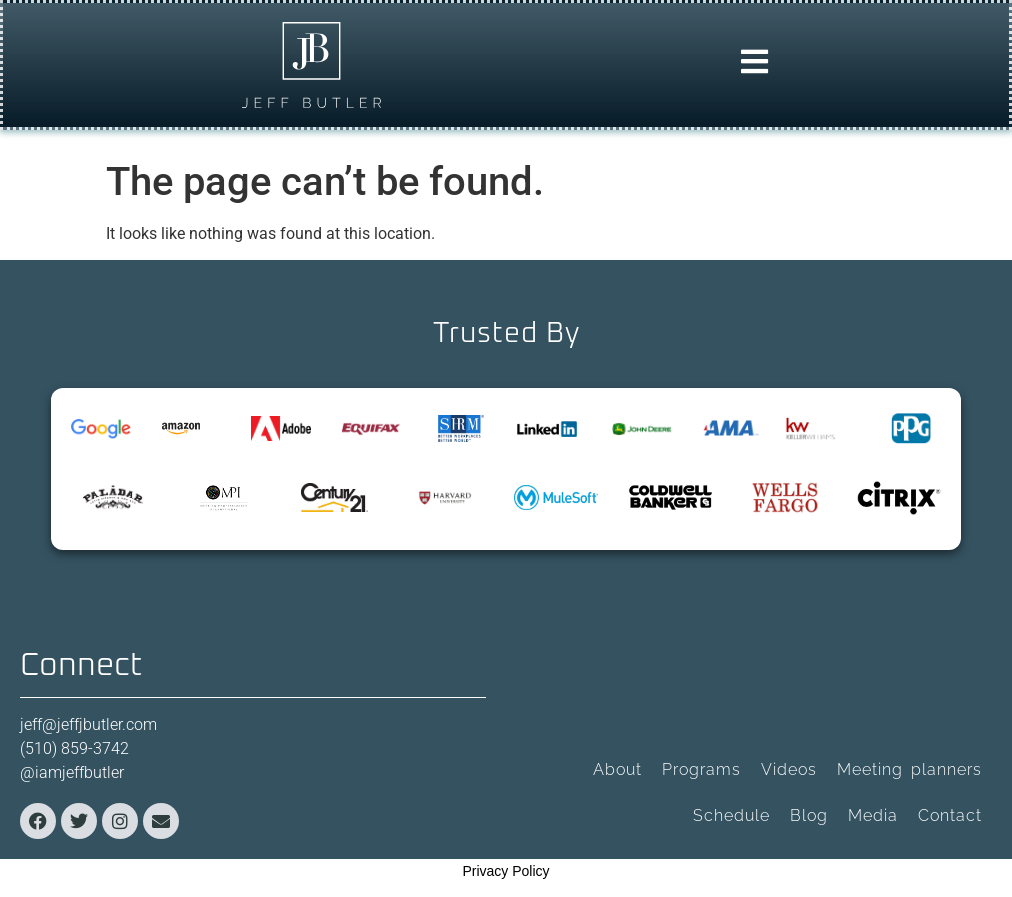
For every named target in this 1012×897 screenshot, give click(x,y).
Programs (701, 769)
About (617, 769)
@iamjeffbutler (72, 772)
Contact (950, 815)
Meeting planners (909, 769)
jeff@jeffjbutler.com (88, 724)
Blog (809, 815)
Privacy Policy (505, 871)
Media (873, 815)
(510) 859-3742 (74, 748)
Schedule (731, 815)
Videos (789, 769)
